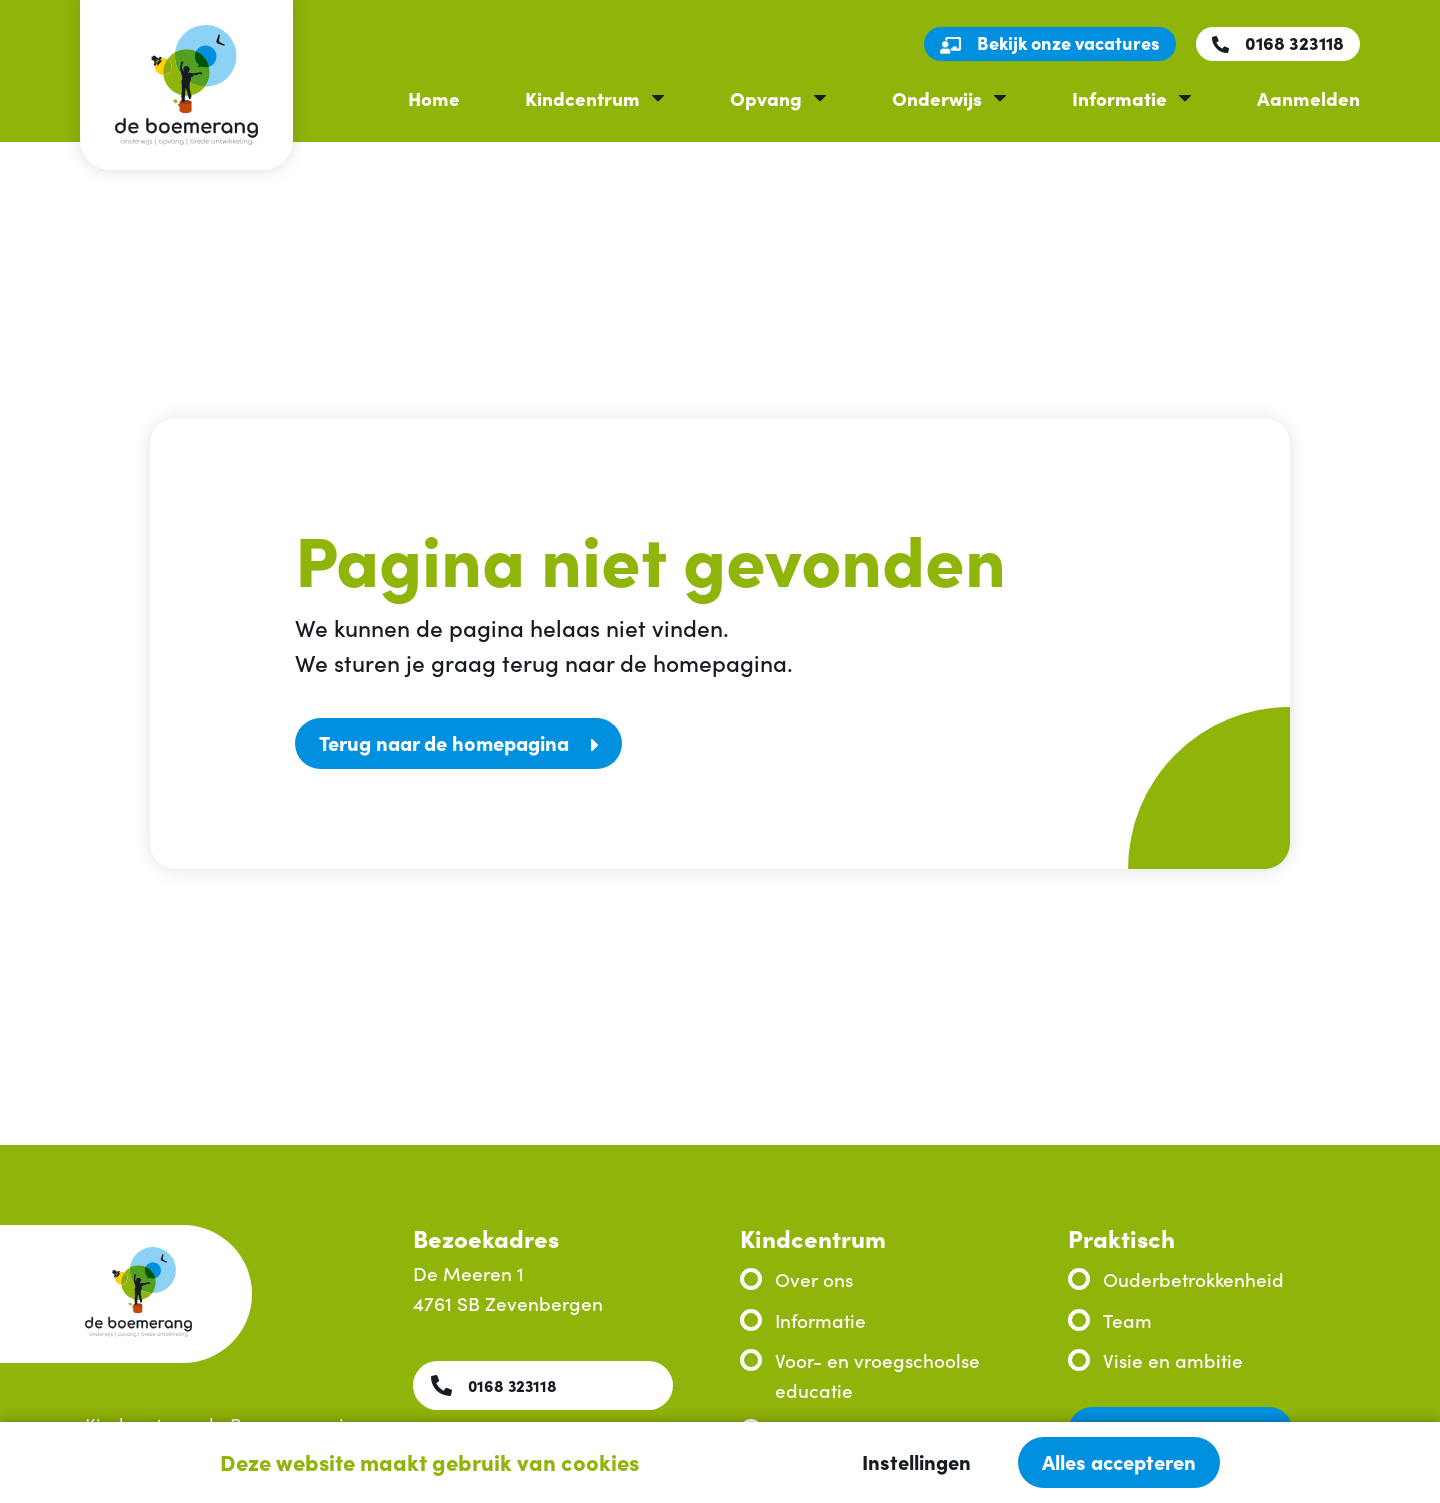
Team (1127, 1319)
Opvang (766, 97)
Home (434, 97)
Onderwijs (937, 97)
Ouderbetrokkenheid (1193, 1278)
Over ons (814, 1278)
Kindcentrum (582, 97)
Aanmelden (1308, 97)
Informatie (1119, 97)
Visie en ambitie (1173, 1359)
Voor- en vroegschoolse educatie (877, 1374)
